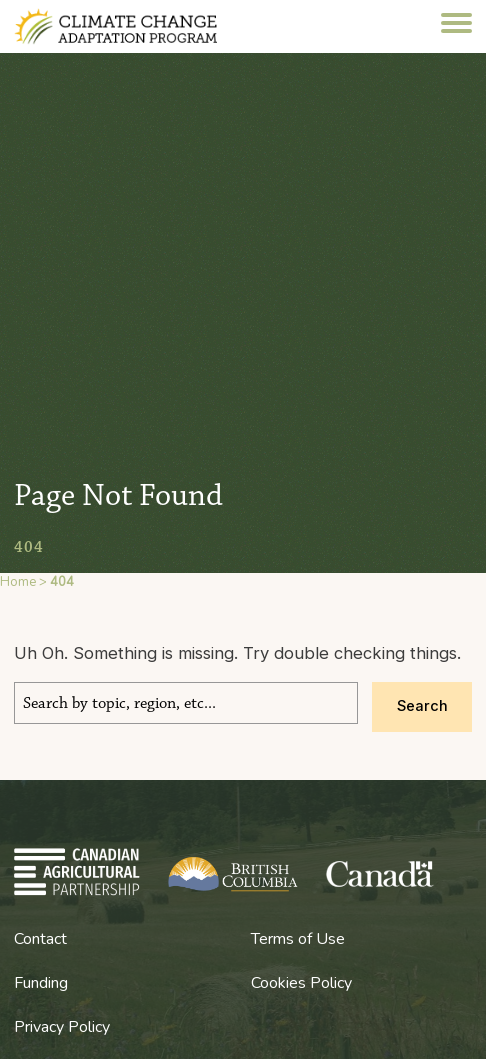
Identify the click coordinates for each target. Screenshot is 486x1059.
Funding (41, 983)
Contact (40, 939)
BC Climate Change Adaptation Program (136, 26)
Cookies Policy (301, 983)
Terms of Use (298, 939)
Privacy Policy (62, 1027)
